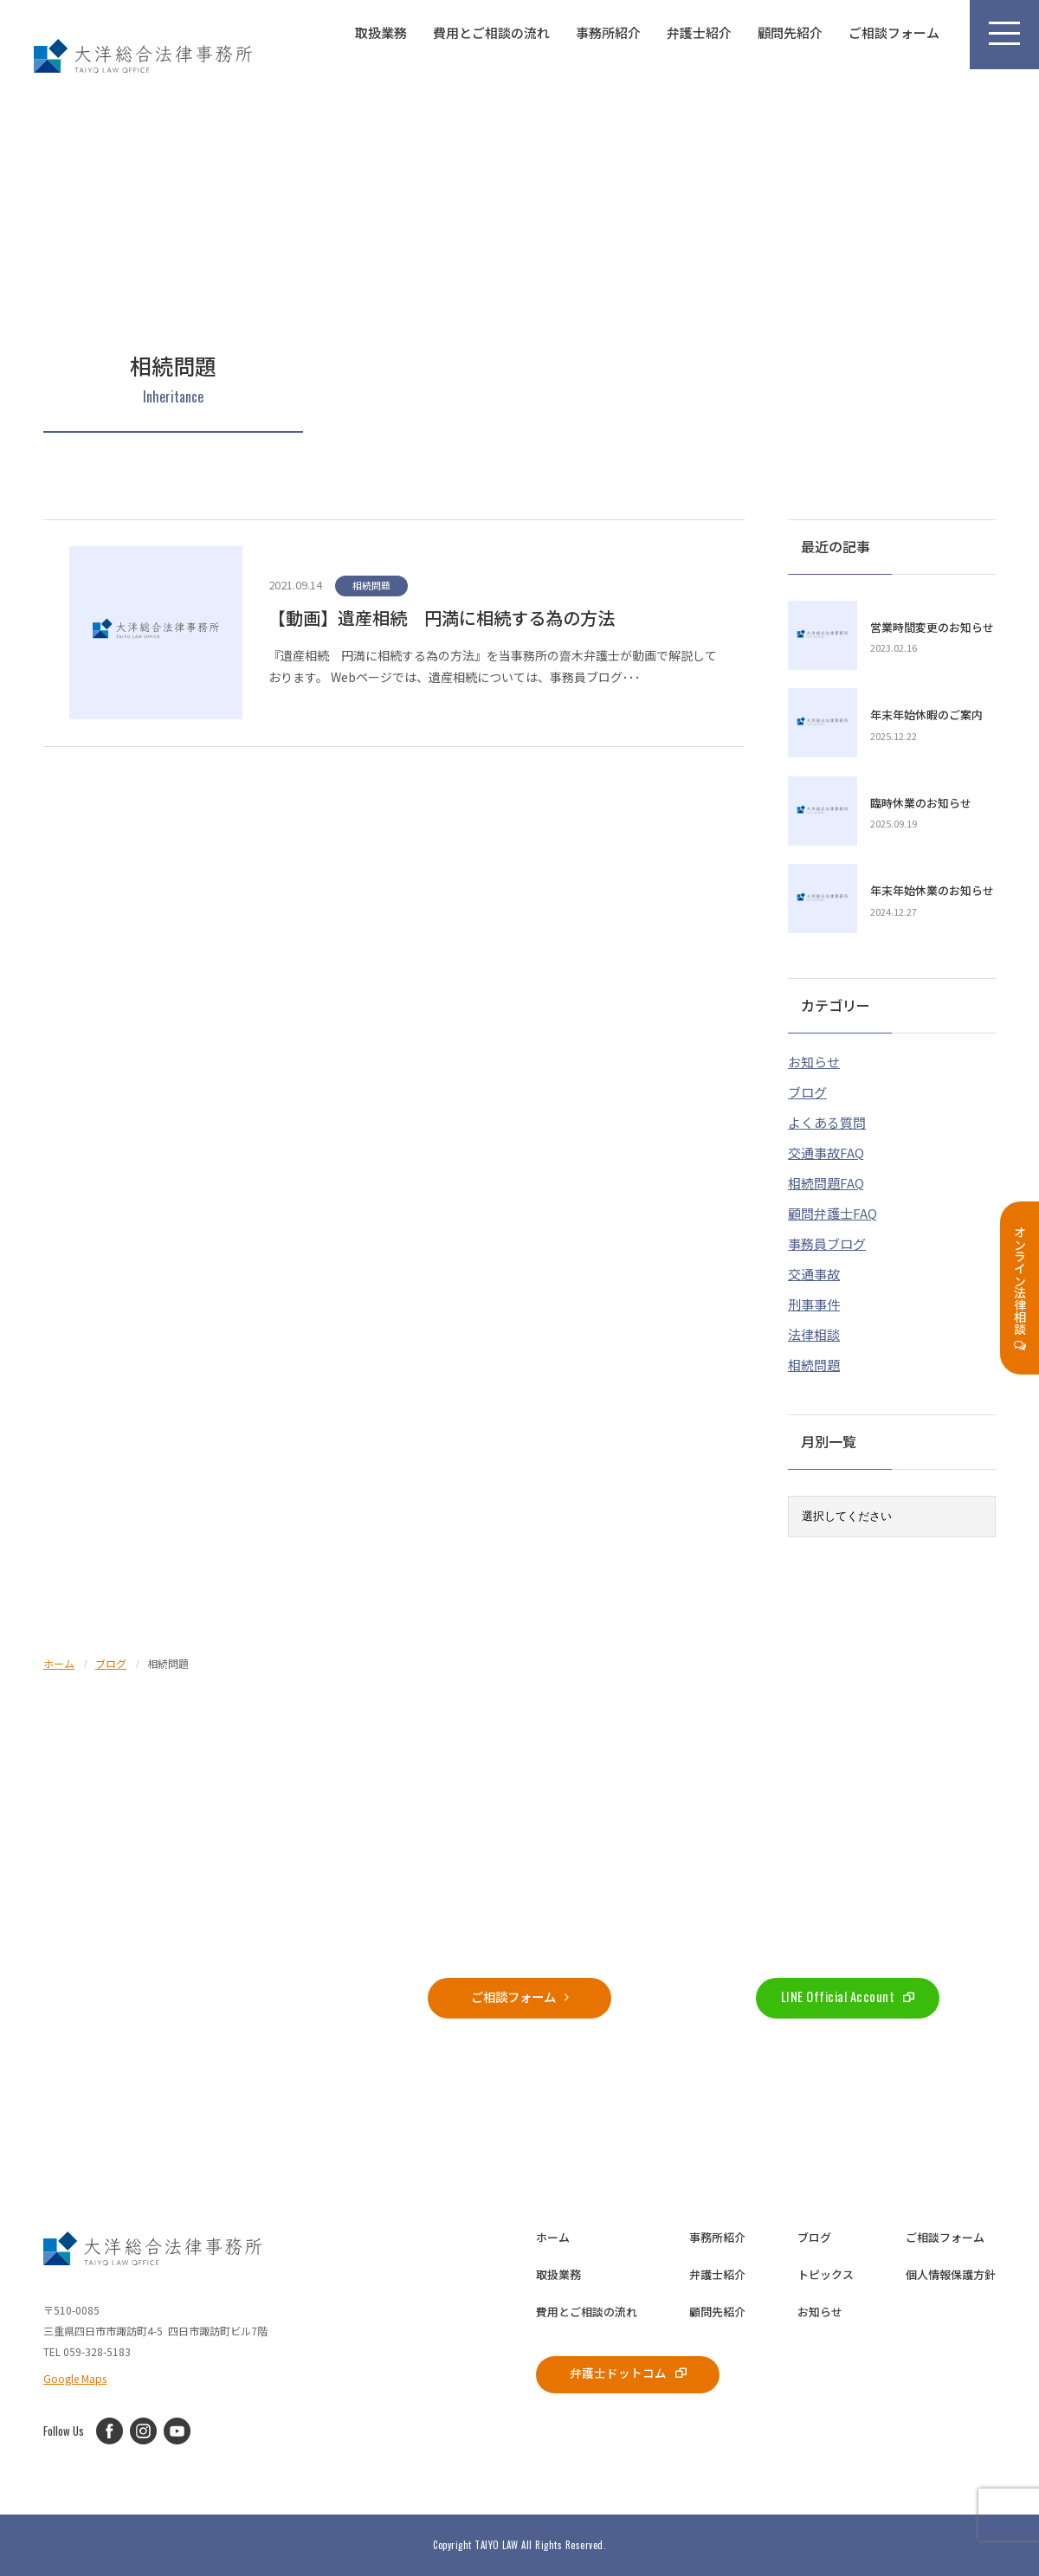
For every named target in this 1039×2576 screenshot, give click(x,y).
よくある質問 (827, 1120)
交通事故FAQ (826, 1151)
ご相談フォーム (894, 32)
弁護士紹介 (699, 32)
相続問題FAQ (826, 1181)
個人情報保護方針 (951, 2272)
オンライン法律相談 (1020, 1288)
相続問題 (814, 1363)
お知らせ (814, 1060)
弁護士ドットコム (631, 2372)
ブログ (807, 1090)
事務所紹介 (608, 32)
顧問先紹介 (790, 32)
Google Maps (74, 2376)
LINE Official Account (848, 1995)
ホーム (553, 2235)
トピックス (825, 2272)
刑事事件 (814, 1302)
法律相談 (814, 1332)
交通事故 (814, 1272)
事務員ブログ (827, 1242)
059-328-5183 (191, 1995)
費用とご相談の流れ (491, 32)
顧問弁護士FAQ (832, 1211)
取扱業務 (381, 32)
